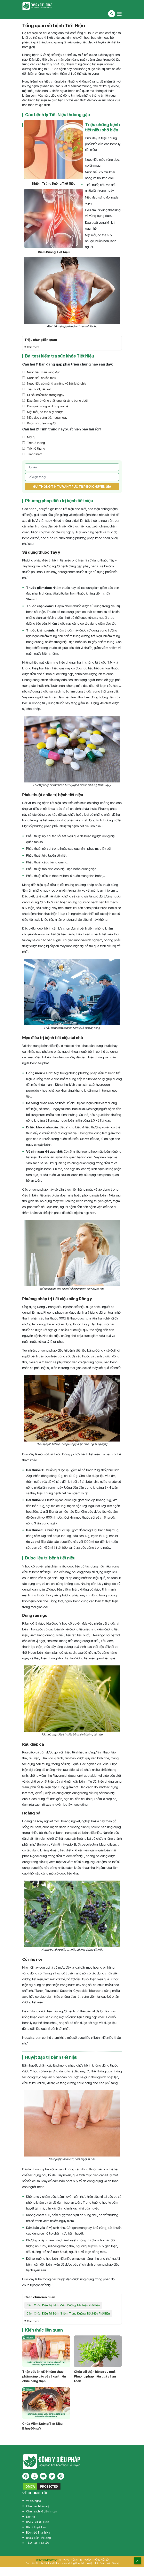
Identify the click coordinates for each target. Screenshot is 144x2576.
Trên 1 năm (34, 454)
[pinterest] (60, 2476)
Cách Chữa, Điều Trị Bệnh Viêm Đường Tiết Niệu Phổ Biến (63, 2305)
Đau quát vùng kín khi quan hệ (47, 406)
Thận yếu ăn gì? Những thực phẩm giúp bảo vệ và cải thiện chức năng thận (44, 2376)
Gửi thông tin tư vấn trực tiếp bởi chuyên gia (72, 487)
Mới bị (31, 437)
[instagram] (34, 2476)
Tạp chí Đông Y (37, 6)
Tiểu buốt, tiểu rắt (39, 389)
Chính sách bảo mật (38, 2506)
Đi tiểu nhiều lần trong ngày (45, 395)
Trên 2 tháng (36, 443)
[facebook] (25, 2476)
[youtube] (43, 2476)
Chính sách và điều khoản (41, 2511)
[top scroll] (137, 2560)
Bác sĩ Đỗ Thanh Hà (38, 2532)
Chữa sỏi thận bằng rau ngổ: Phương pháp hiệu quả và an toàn (95, 2376)
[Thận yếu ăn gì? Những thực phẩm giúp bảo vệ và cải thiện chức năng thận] (46, 2351)
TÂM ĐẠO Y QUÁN (37, 2543)
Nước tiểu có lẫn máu (41, 378)
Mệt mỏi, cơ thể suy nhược (45, 412)
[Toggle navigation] (119, 13)
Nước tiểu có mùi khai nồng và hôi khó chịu (56, 383)
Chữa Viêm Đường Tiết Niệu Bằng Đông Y (42, 2426)
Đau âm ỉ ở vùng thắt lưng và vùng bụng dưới (57, 400)
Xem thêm (31, 347)
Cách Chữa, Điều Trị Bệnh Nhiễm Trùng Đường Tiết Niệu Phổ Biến (68, 2313)
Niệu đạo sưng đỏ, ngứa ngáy (47, 417)
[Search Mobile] (111, 13)
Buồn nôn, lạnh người (41, 423)
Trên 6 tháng (36, 448)
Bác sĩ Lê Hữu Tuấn (37, 2522)
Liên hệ (30, 2516)
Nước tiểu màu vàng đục (43, 372)
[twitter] (52, 2476)
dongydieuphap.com (47, 2559)
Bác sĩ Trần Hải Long (38, 2537)
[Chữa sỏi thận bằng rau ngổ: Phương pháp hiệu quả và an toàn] (98, 2351)
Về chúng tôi (33, 2500)
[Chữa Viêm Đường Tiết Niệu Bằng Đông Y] (46, 2403)
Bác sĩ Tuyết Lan (36, 2527)
